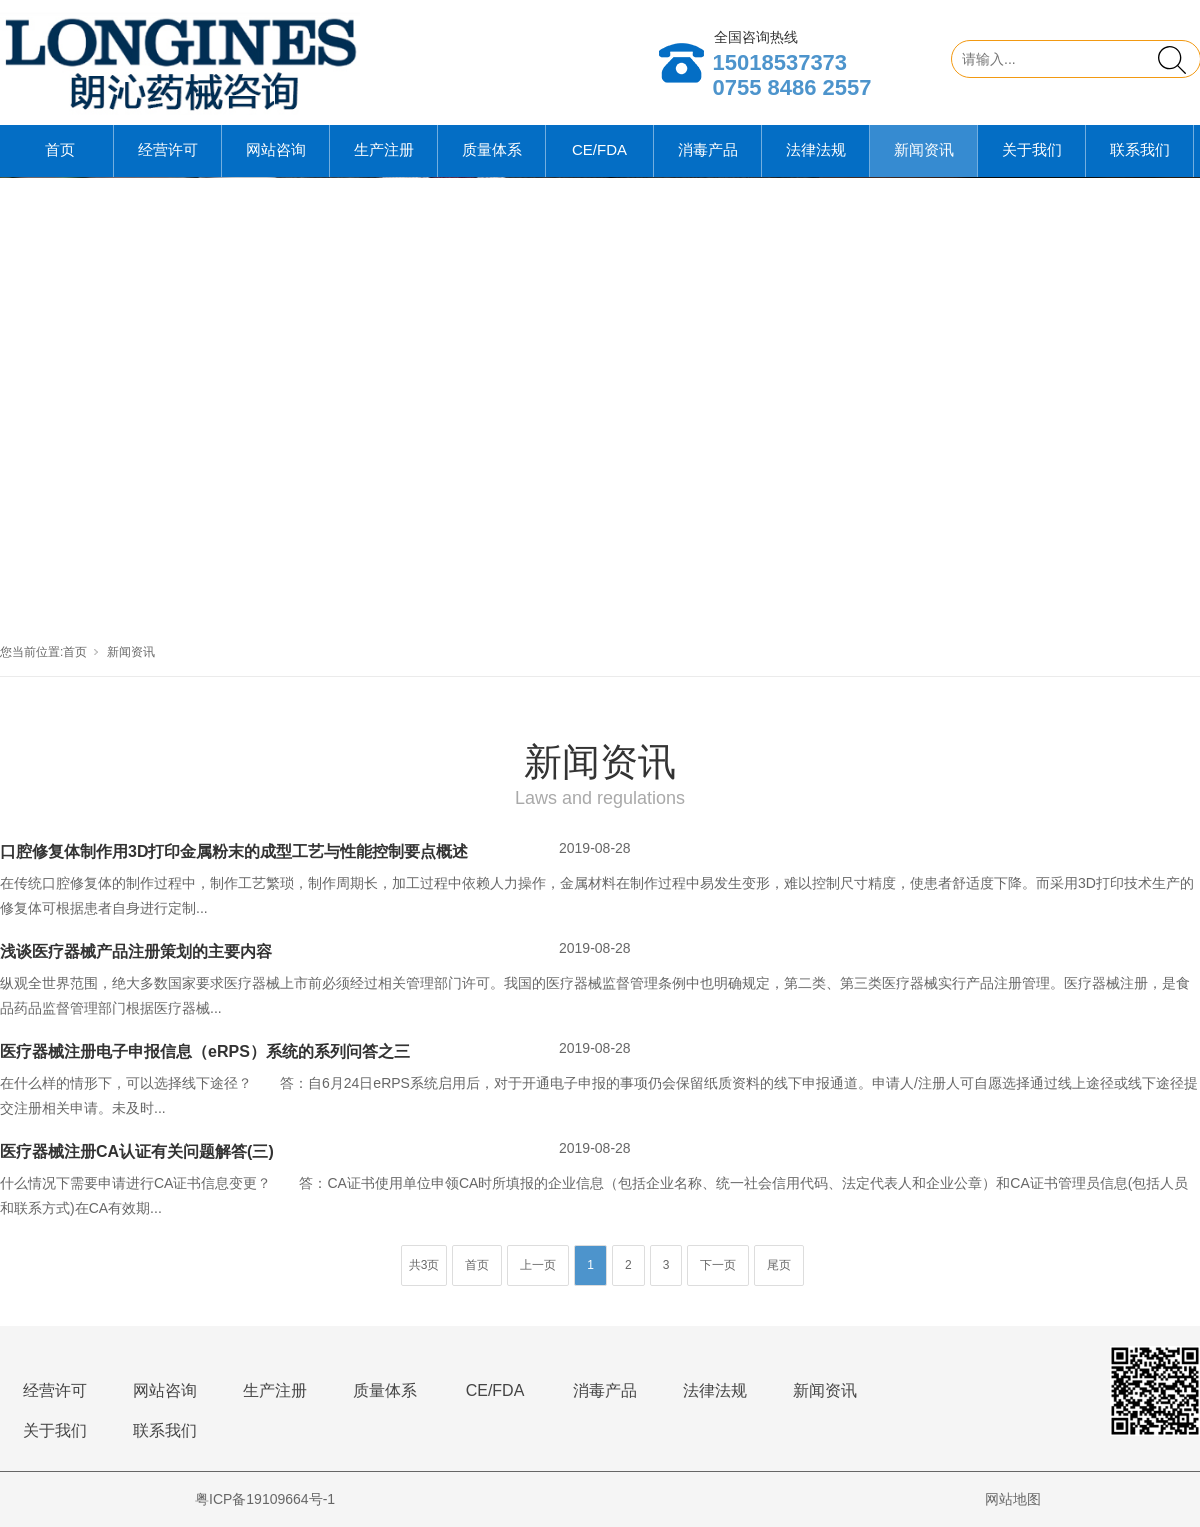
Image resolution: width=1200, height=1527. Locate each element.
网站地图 (1013, 1499)
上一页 (538, 1265)
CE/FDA (599, 149)
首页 (60, 149)
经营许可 (168, 149)
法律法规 (816, 149)
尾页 (779, 1265)
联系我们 (1140, 149)
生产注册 (384, 149)
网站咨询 (276, 149)
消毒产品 (708, 149)
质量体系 (492, 149)
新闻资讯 (924, 149)
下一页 (718, 1265)
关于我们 (1032, 149)
